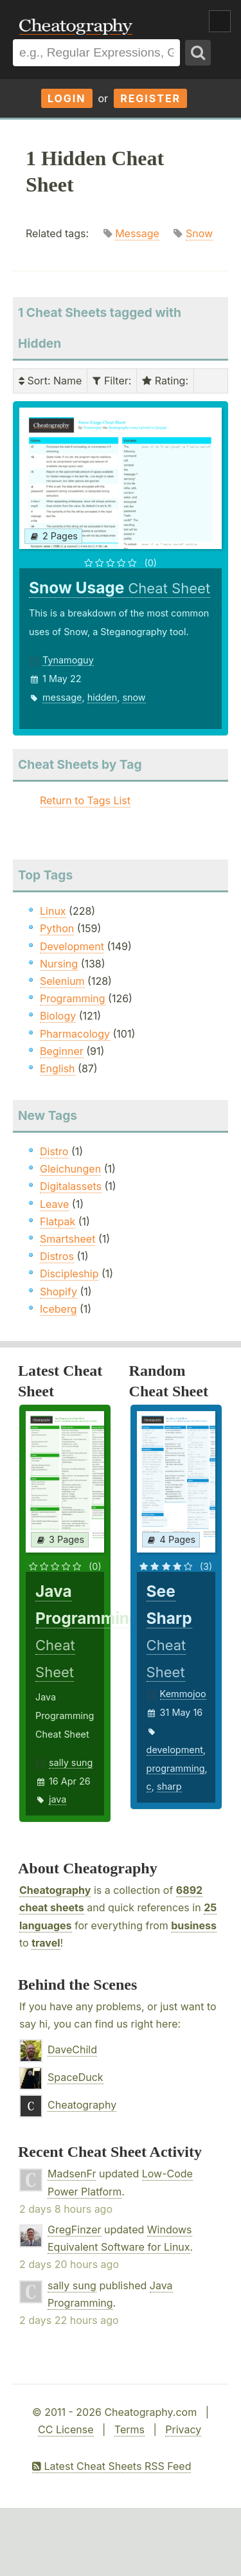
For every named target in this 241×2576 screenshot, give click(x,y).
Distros (57, 1256)
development (175, 1749)
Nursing (59, 963)
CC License (66, 2429)
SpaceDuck (75, 2077)
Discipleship (69, 1273)
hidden (102, 697)
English (57, 1068)
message (62, 697)
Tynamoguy (68, 659)
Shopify (58, 1291)
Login (67, 98)
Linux (53, 911)
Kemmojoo (183, 1693)
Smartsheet (67, 1238)
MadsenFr (72, 2173)
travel (45, 1942)
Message (137, 233)
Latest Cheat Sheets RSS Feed (111, 2466)
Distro (54, 1151)
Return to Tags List (85, 800)
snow (133, 697)
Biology (58, 1015)
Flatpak (57, 1221)
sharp (169, 1786)
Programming (72, 998)
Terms (129, 2429)
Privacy (183, 2429)
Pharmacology (75, 1033)
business (194, 1925)
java (57, 1799)
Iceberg (58, 1308)
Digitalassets (71, 1186)
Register (150, 98)
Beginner (62, 1051)
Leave (54, 1204)
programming (176, 1768)
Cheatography (55, 1890)
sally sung (71, 1762)
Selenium (62, 981)
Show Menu (220, 21)
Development (72, 946)
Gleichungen (70, 1168)
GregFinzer (75, 2229)
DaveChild (72, 2049)
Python (57, 928)
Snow (199, 233)
